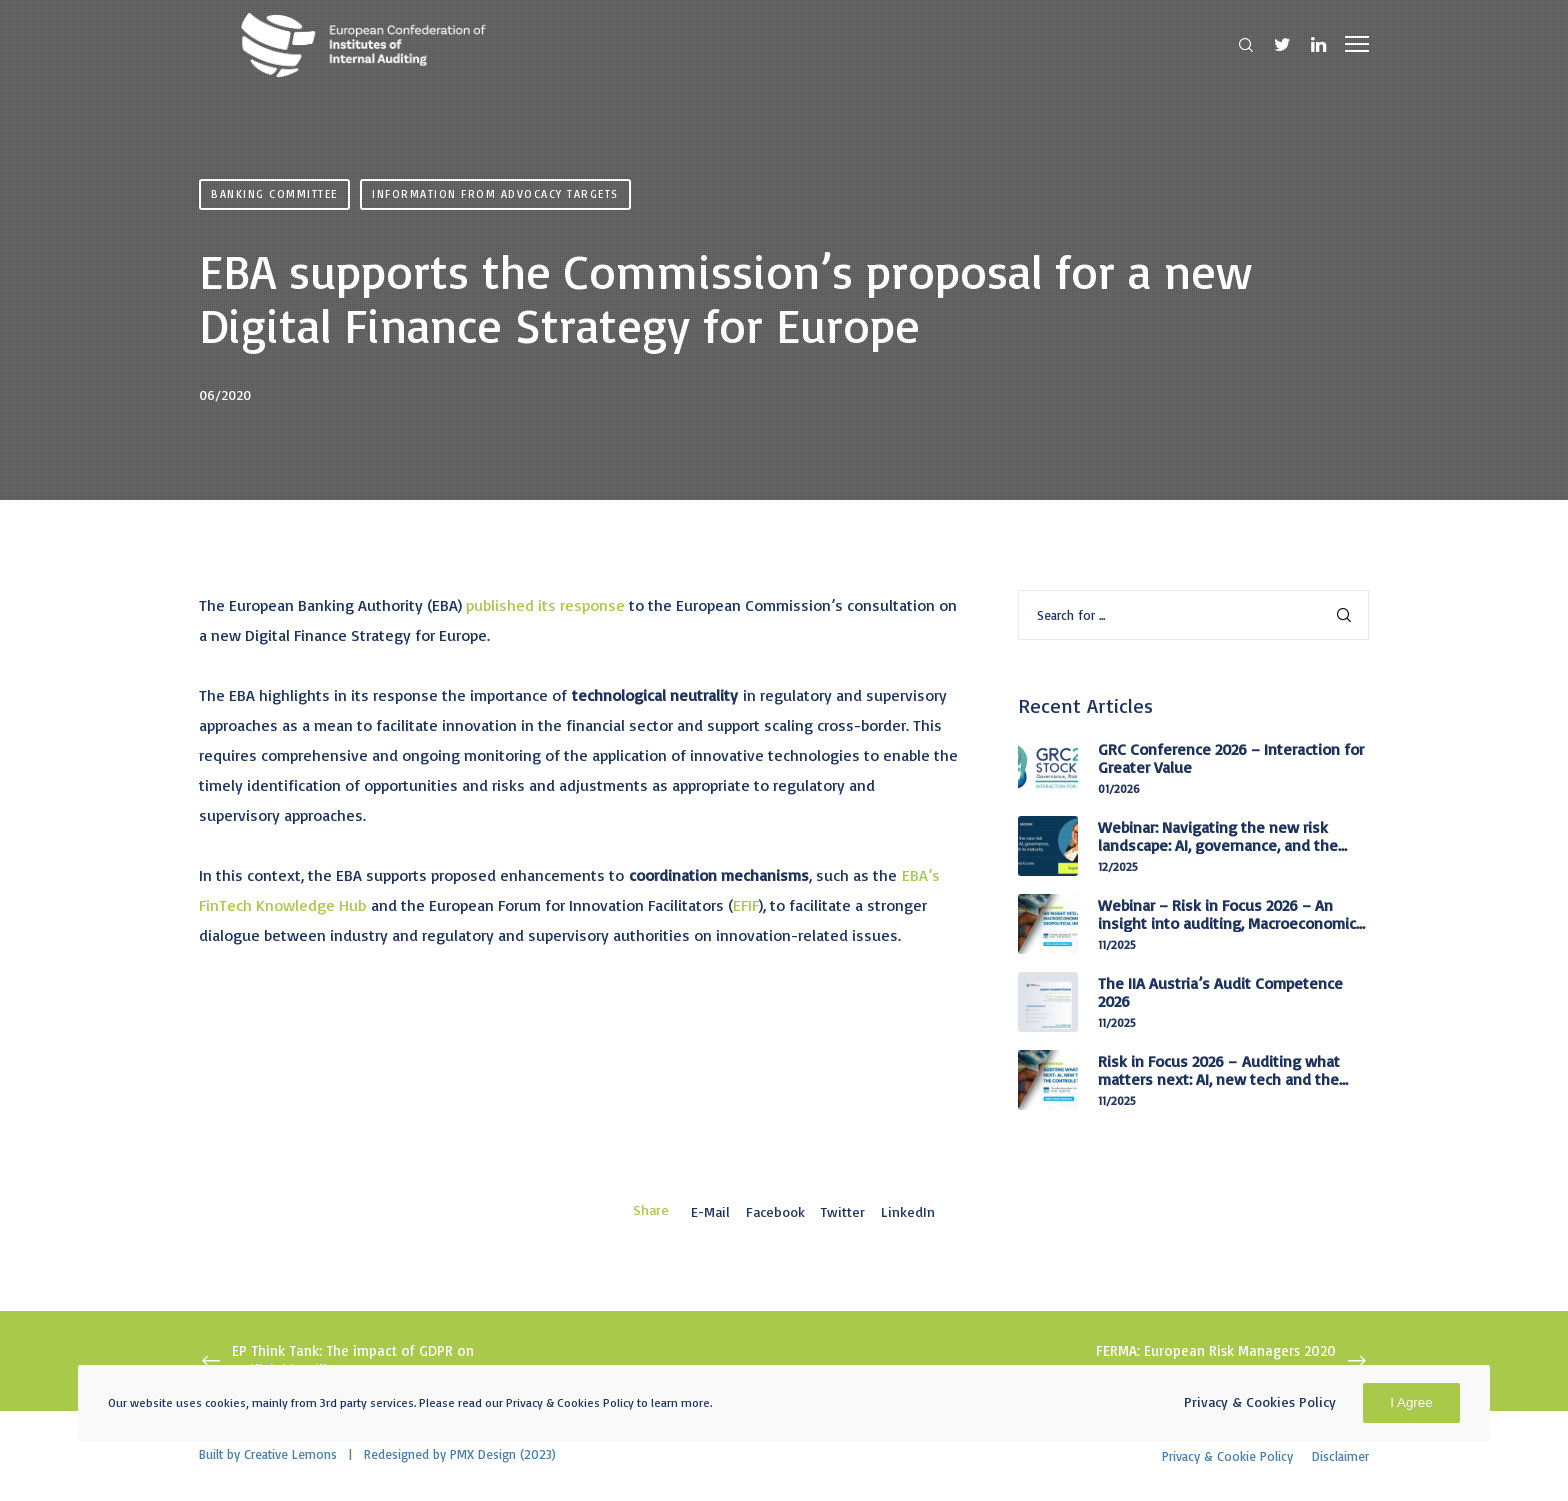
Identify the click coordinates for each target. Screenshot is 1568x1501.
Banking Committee (274, 194)
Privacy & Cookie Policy (1227, 1456)
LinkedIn (908, 1211)
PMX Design (483, 1454)
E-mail (710, 1211)
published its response (545, 605)
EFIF (746, 905)
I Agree (1411, 1402)
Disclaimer (1340, 1456)
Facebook (775, 1211)
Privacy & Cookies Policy (1260, 1401)
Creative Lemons (290, 1454)
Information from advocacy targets (495, 194)
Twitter (843, 1211)
